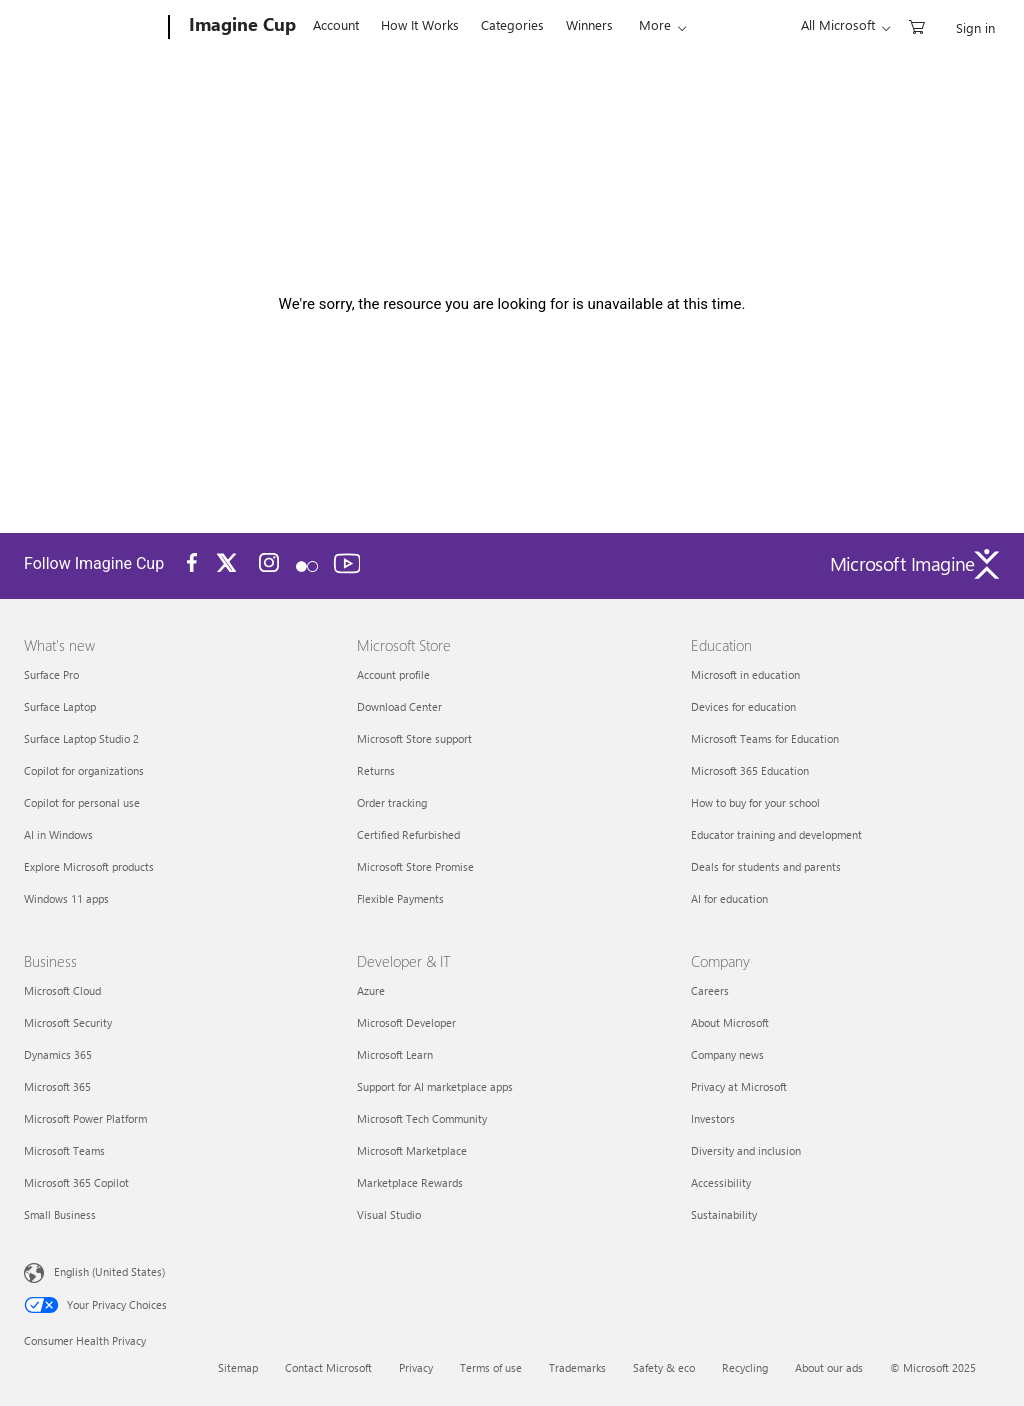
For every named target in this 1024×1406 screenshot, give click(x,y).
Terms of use (491, 1367)
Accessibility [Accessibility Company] (721, 1182)
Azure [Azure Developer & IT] (371, 990)
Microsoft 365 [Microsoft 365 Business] (57, 1086)
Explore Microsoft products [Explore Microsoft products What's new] (89, 866)
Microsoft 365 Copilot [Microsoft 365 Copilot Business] (76, 1182)
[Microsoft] (92, 28)
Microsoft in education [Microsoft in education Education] (745, 674)
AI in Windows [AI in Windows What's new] (58, 834)
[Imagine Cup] (240, 28)
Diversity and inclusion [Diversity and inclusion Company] (746, 1150)
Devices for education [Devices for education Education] (743, 706)
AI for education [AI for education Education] (729, 898)
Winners (589, 24)
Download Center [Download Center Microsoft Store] (399, 706)
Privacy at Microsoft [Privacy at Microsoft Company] (739, 1086)
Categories (512, 24)
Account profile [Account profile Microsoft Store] (393, 674)
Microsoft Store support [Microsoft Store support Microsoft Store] (414, 738)
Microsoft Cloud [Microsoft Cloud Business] (62, 990)
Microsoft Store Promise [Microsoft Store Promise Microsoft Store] (415, 866)
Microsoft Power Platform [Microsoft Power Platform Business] (85, 1118)
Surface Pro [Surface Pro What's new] (51, 674)
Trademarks (577, 1367)
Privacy (416, 1367)
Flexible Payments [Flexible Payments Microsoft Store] (400, 898)
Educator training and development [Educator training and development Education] (776, 834)
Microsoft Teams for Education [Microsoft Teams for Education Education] (765, 738)
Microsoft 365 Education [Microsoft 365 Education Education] (750, 770)
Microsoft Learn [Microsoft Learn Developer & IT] (395, 1054)
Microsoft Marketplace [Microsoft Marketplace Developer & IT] (412, 1150)
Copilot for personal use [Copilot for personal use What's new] (82, 802)
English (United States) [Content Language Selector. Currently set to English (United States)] (109, 1271)
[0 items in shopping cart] (917, 25)
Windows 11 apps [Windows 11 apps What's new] (66, 898)
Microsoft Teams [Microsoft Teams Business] (64, 1150)
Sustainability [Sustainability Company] (724, 1214)
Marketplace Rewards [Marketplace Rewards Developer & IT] (410, 1182)
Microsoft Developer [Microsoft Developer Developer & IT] (406, 1022)
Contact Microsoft (328, 1367)
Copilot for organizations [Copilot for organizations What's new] (84, 770)
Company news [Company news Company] (727, 1054)
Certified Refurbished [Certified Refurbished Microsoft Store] (408, 834)
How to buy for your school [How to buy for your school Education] (755, 802)
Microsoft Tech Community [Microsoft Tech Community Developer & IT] (422, 1118)
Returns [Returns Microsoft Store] (376, 770)
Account (336, 24)
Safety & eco (664, 1367)
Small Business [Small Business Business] (60, 1214)
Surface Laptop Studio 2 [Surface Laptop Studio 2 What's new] (81, 738)
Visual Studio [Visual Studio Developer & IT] (389, 1214)
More (655, 24)
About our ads (829, 1367)
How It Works (420, 24)
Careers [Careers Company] (710, 990)
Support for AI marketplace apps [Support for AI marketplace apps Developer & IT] (435, 1086)
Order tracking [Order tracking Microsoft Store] (392, 802)
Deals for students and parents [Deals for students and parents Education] (766, 866)
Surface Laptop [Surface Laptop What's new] (60, 706)
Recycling (745, 1367)
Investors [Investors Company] (713, 1118)
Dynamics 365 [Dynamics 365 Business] (58, 1054)
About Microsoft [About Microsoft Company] (730, 1022)
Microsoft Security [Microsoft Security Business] (68, 1022)
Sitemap (238, 1367)
